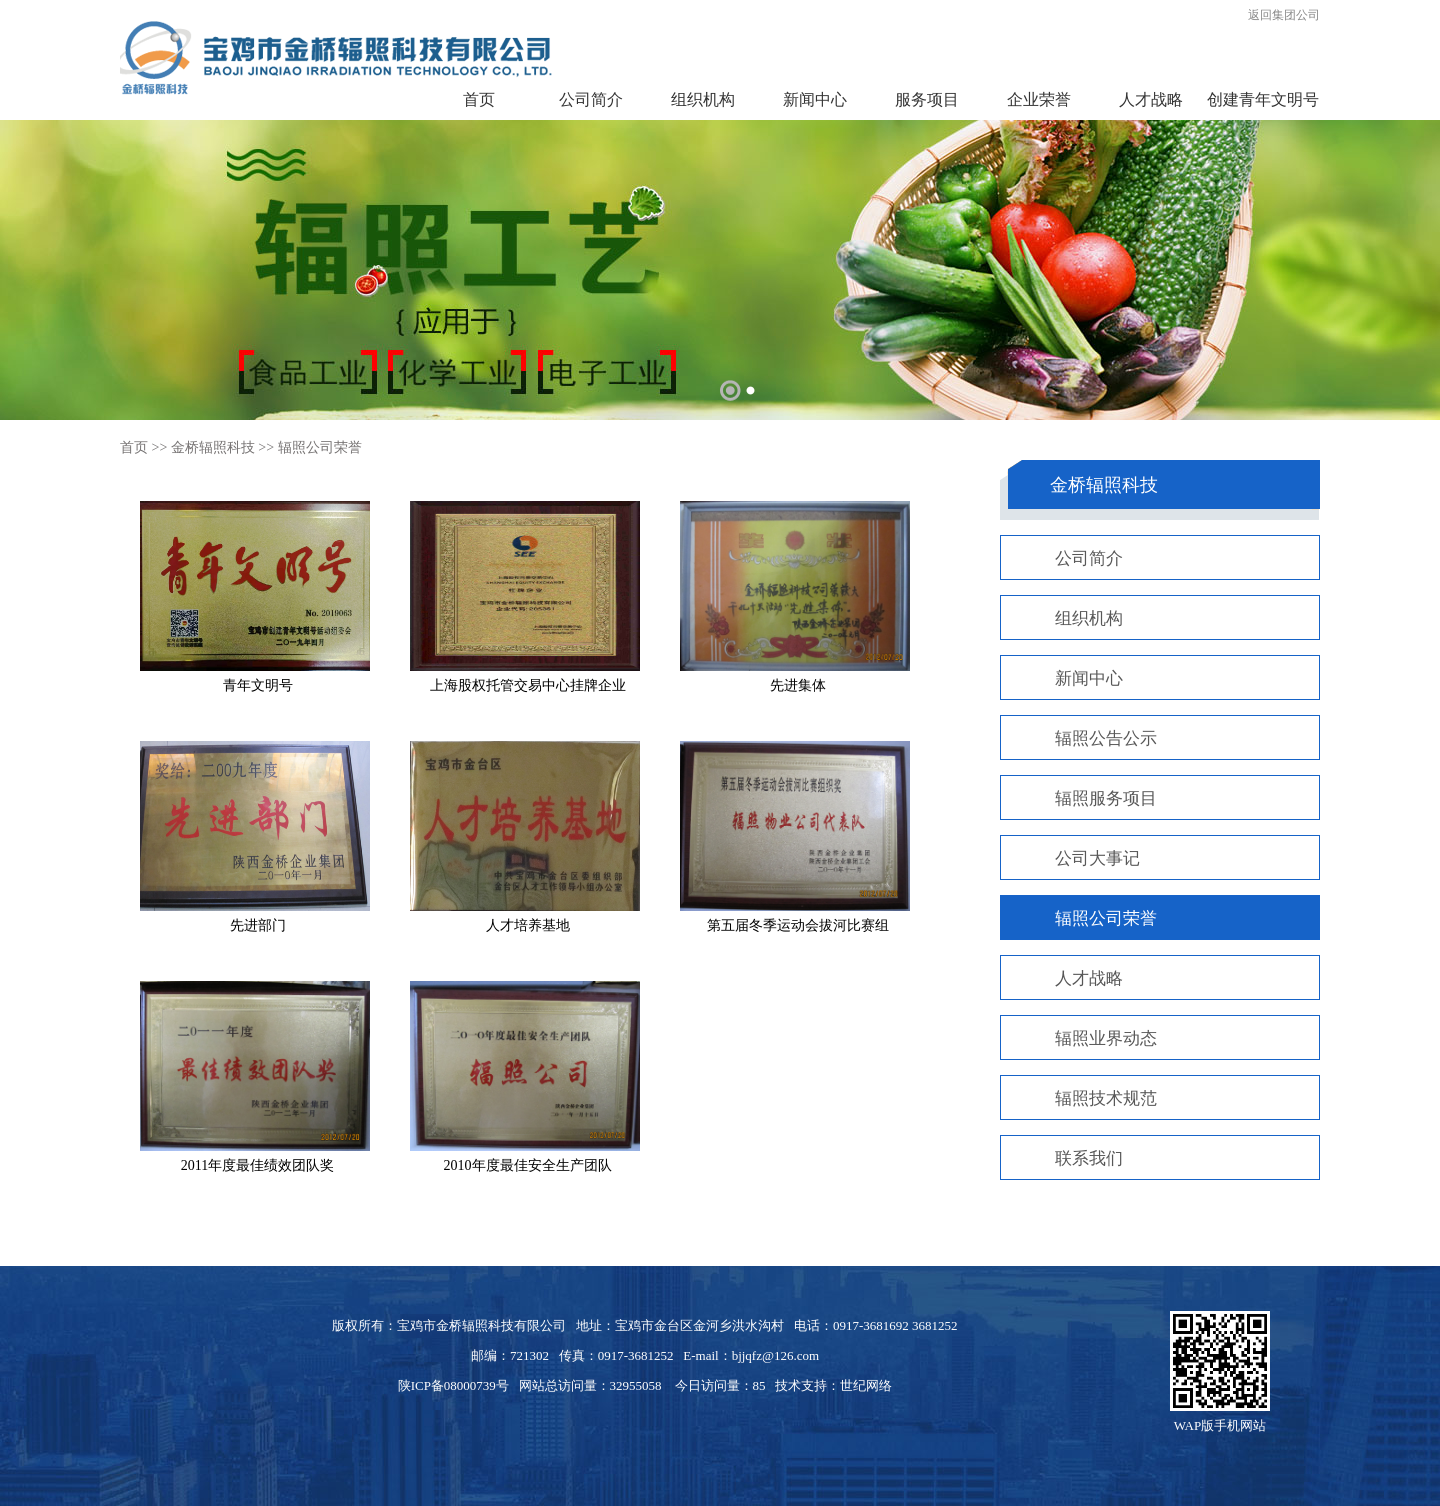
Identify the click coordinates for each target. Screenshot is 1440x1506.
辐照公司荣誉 (320, 447)
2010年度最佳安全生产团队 (528, 1165)
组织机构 (703, 99)
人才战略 (1151, 99)
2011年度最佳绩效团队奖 (257, 1165)
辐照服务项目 (1106, 798)
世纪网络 (866, 1385)
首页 (479, 99)
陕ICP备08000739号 (453, 1385)
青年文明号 (258, 685)
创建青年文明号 (1263, 99)
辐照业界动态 (1106, 1038)
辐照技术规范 (1106, 1098)
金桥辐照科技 (213, 447)
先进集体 (798, 685)
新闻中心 (815, 99)
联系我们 (1089, 1158)
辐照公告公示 (1106, 738)
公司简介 (591, 99)
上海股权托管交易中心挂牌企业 (528, 685)
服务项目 (927, 99)
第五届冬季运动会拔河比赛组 (798, 925)
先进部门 (258, 925)
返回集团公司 (1284, 15)
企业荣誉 (1039, 99)
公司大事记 (1097, 858)
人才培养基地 (528, 925)
